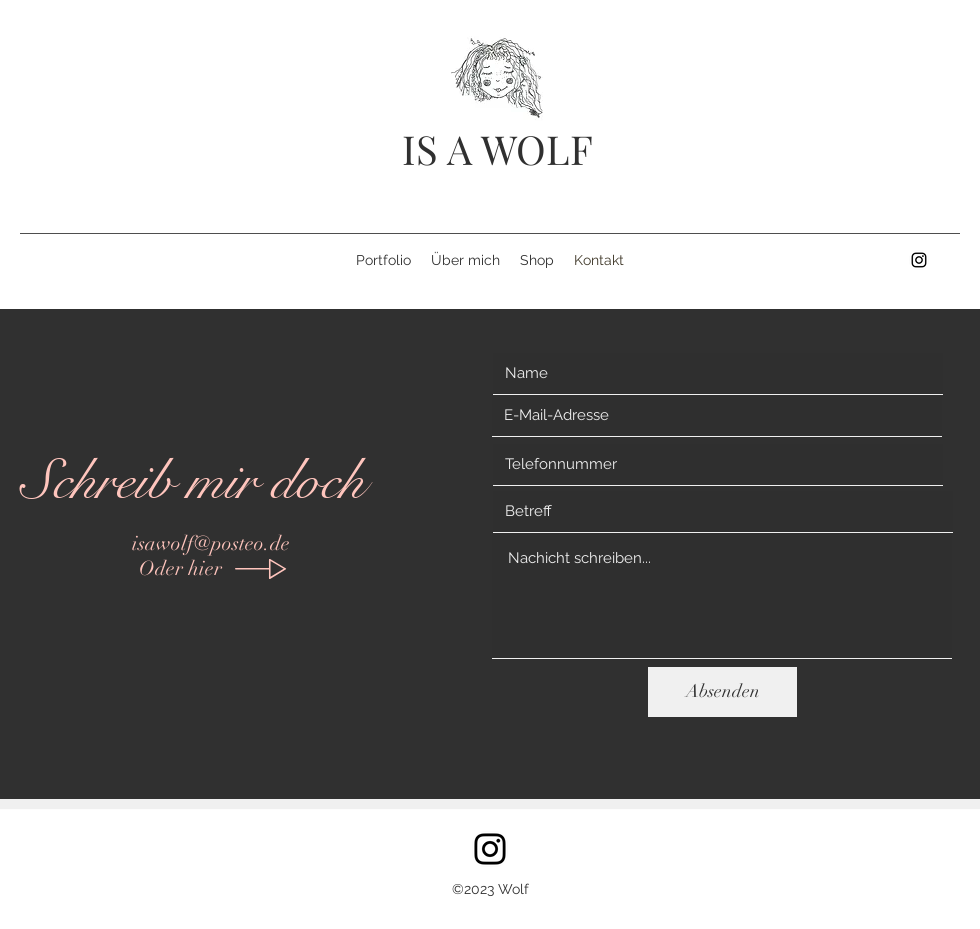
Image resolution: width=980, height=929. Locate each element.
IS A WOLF (497, 148)
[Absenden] (722, 692)
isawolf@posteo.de (211, 543)
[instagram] (919, 260)
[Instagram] (490, 849)
